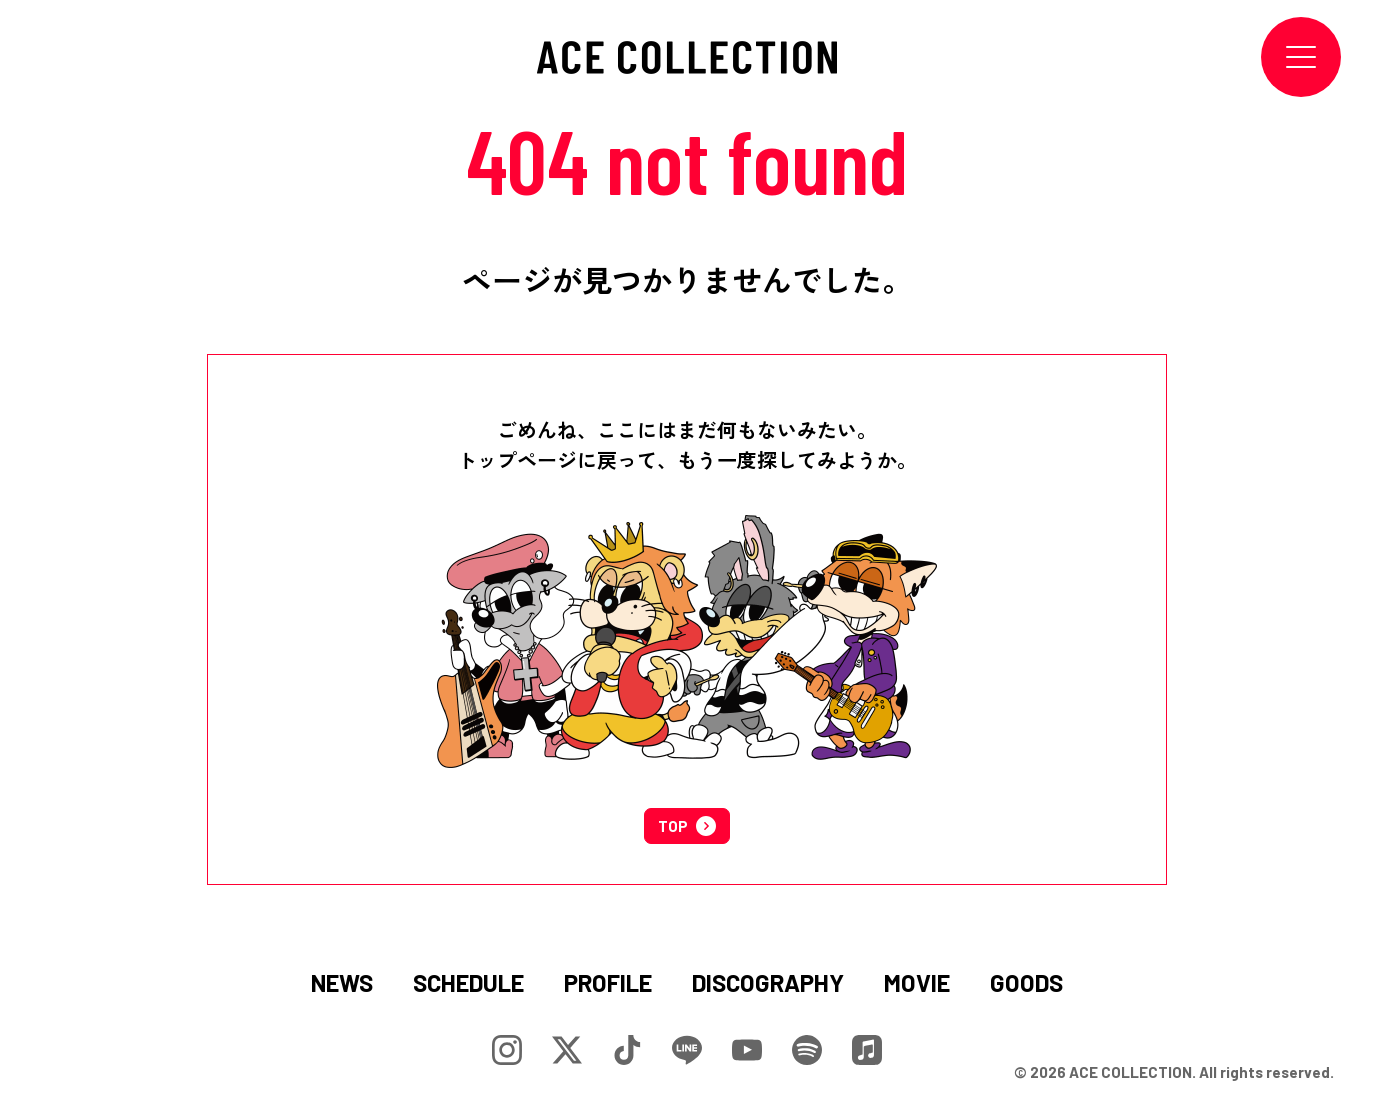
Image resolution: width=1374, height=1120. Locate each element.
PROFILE (608, 982)
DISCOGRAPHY (768, 982)
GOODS (1026, 982)
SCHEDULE (468, 982)
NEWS (342, 982)
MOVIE (917, 982)
